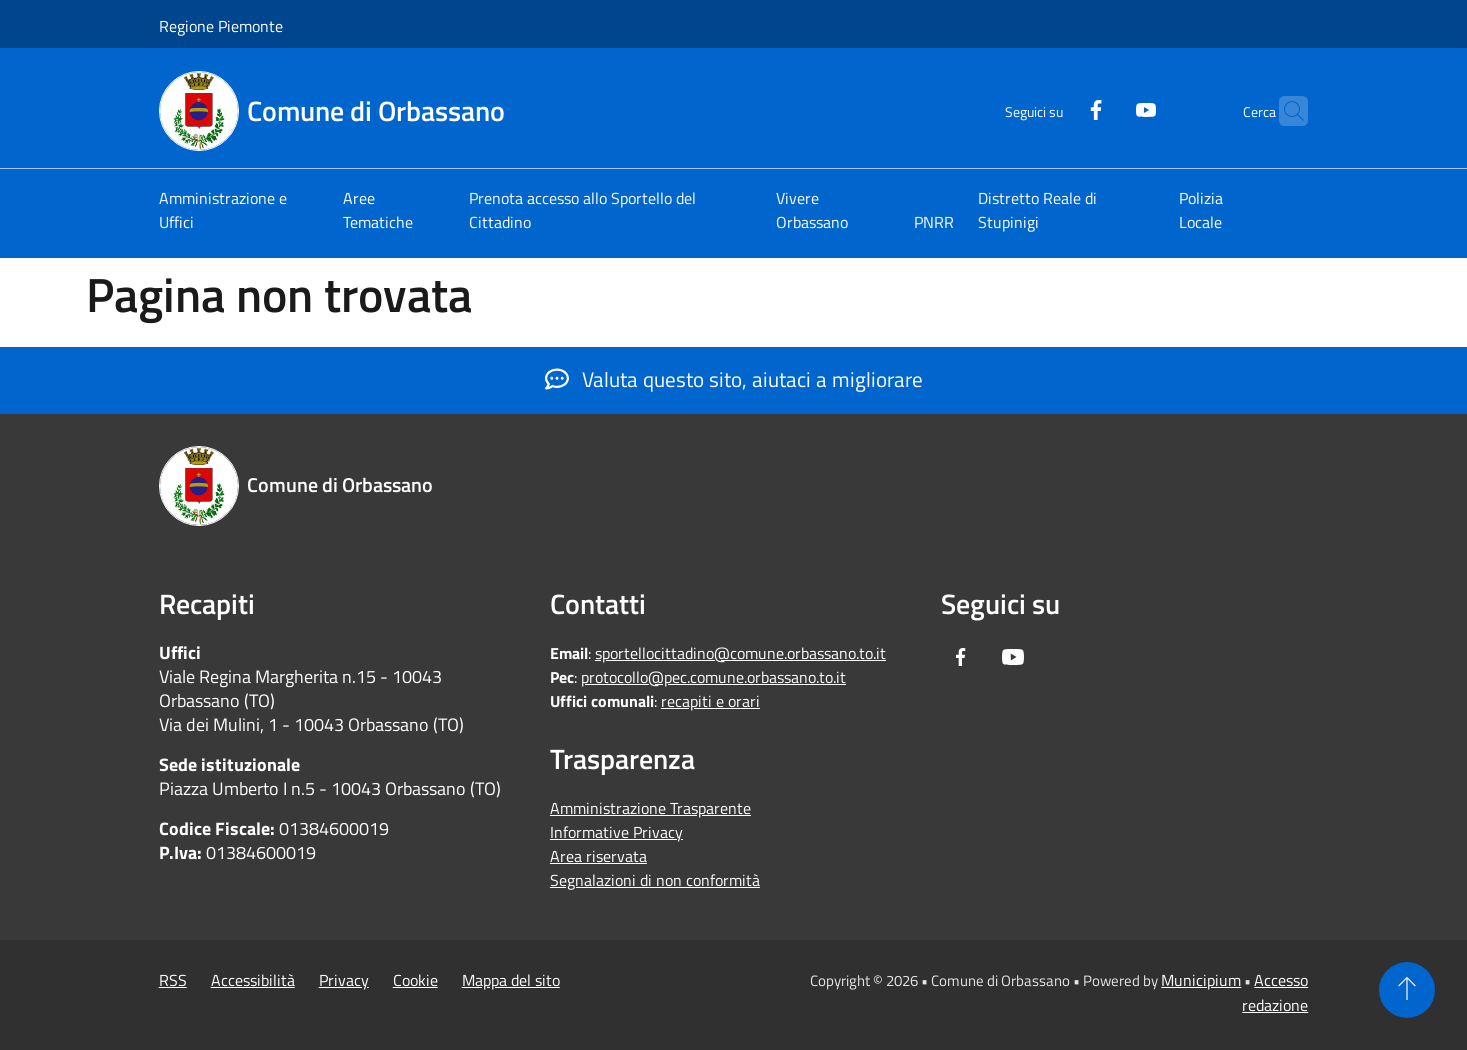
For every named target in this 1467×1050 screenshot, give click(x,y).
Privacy (344, 980)
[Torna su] (1407, 990)
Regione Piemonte (221, 26)
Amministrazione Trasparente (650, 808)
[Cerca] (1284, 111)
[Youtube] (1106, 107)
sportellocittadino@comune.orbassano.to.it (740, 653)
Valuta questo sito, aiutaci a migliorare (734, 379)
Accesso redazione (1275, 992)
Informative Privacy (616, 832)
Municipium (1201, 980)
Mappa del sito (511, 980)
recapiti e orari (710, 701)
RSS (173, 980)
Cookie (415, 980)
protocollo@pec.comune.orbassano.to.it (713, 677)
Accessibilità (253, 980)
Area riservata (598, 856)
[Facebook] (1056, 107)
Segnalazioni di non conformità (655, 880)
